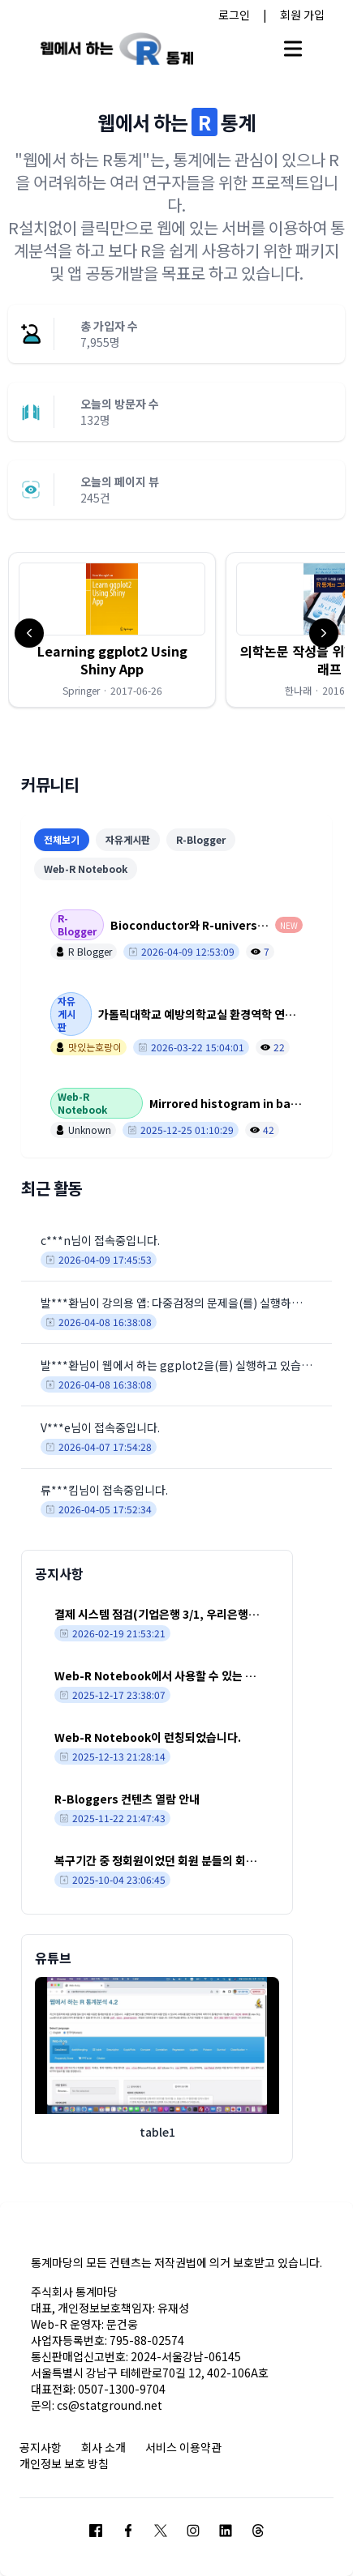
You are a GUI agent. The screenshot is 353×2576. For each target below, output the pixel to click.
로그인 (234, 14)
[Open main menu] (292, 48)
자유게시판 (127, 839)
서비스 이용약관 (183, 2447)
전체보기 (62, 839)
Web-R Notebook (85, 868)
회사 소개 (103, 2447)
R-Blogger (201, 839)
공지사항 (40, 2447)
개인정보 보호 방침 (64, 2463)
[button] (112, 630)
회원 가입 (302, 14)
